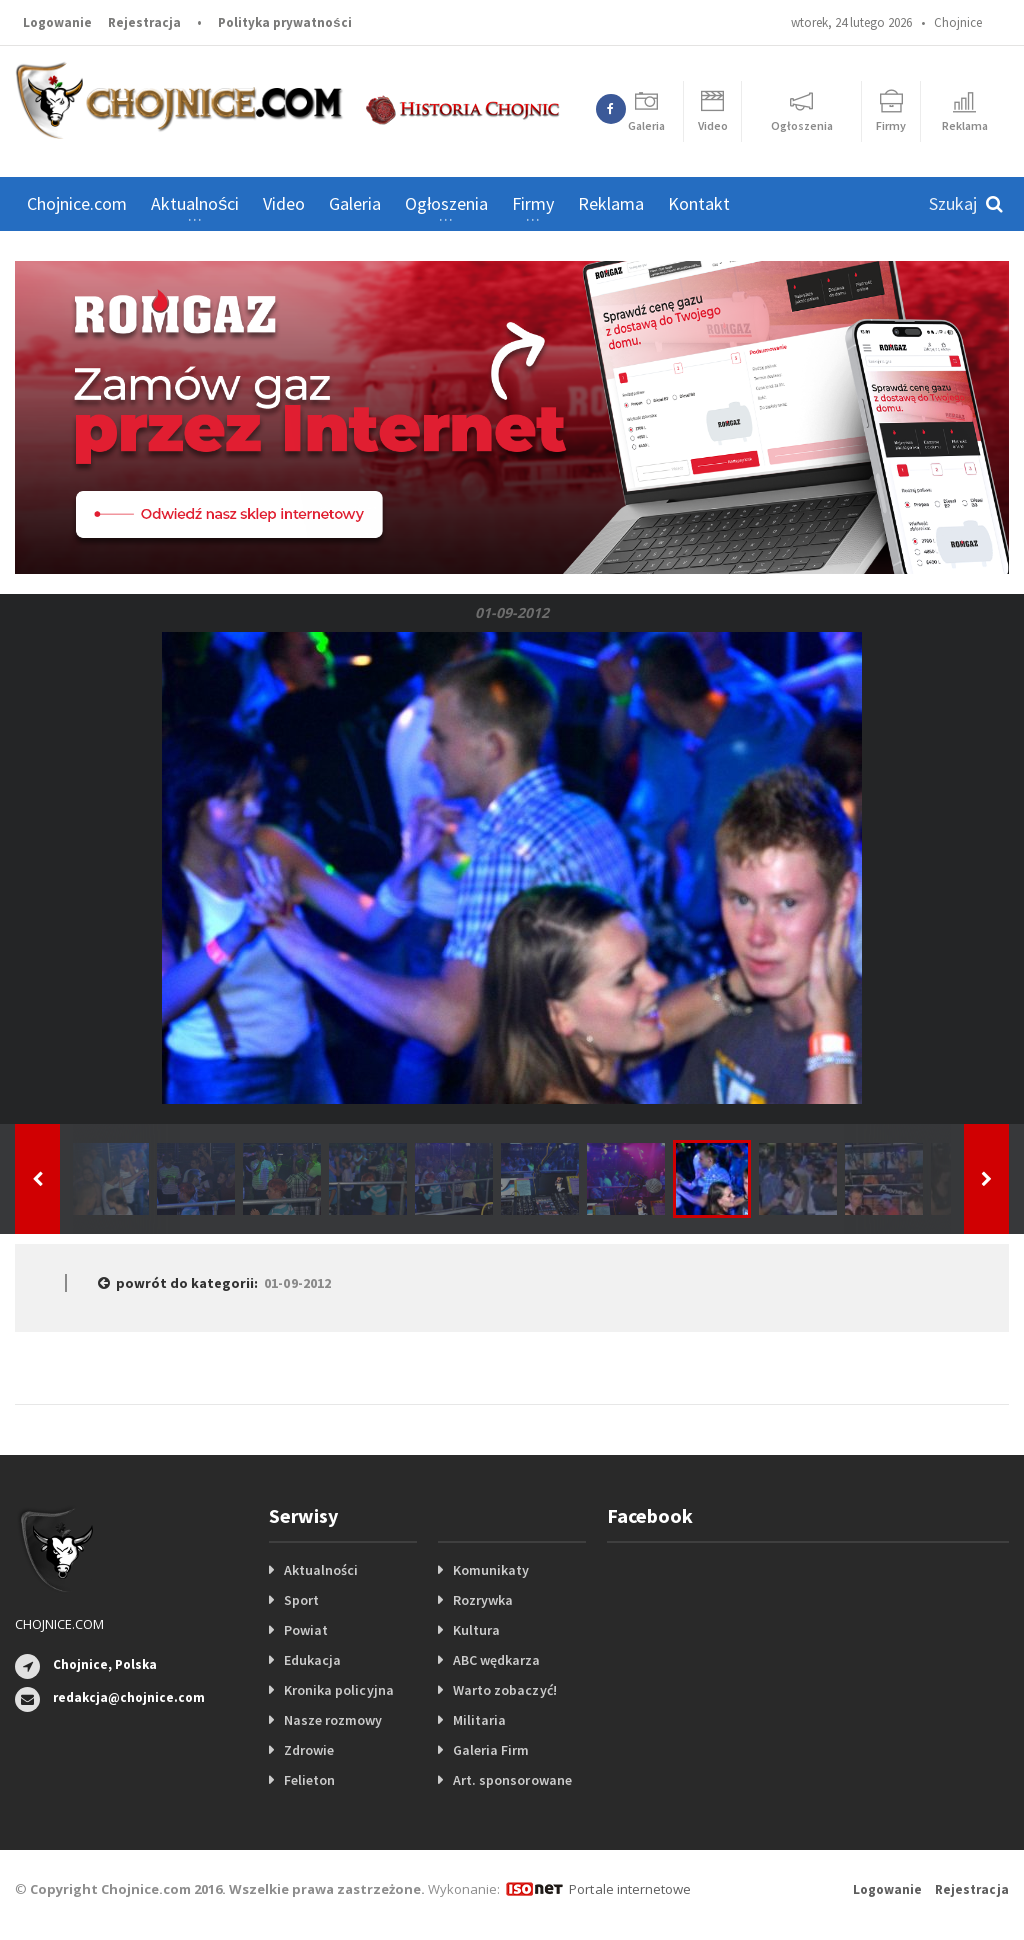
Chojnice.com (77, 203)
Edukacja (312, 1660)
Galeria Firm (491, 1750)
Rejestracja (144, 22)
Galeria (355, 203)
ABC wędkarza (496, 1660)
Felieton (309, 1780)
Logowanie (57, 22)
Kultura (476, 1630)
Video (284, 203)
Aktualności (321, 1570)
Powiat (306, 1630)
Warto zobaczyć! (504, 1690)
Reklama (611, 203)
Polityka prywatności (284, 22)
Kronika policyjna (338, 1690)
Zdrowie (309, 1750)
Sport (301, 1600)
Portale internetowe (629, 1889)
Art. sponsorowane (512, 1780)
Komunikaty (491, 1570)
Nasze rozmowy (333, 1720)
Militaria (479, 1720)
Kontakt (699, 203)
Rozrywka (483, 1600)
